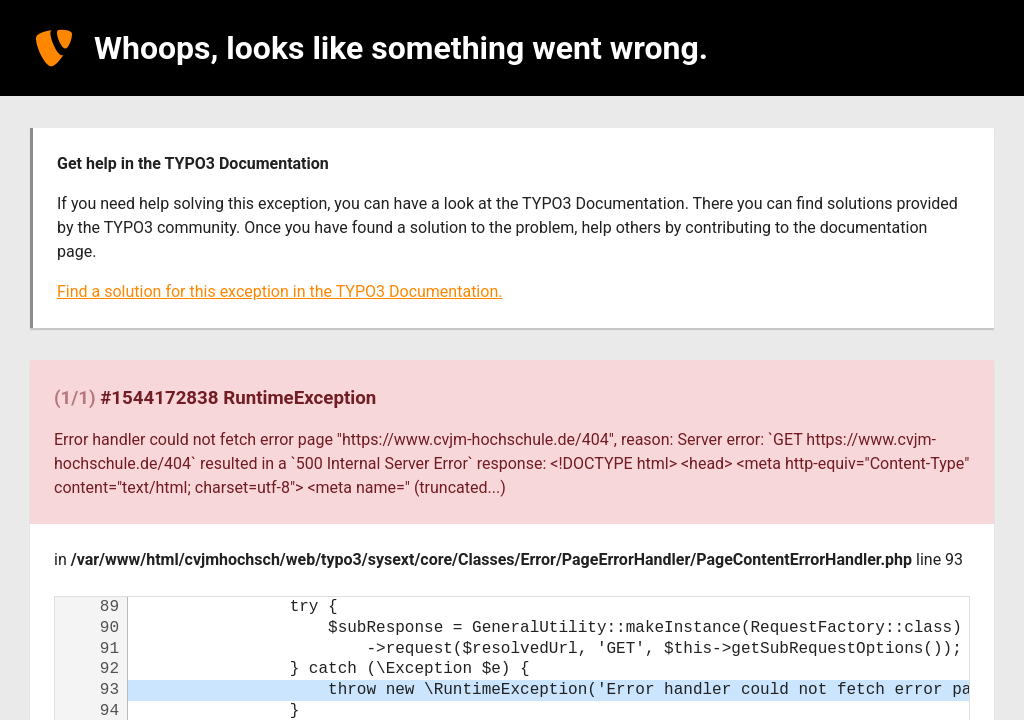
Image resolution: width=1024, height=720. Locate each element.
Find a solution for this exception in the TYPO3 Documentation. (279, 291)
